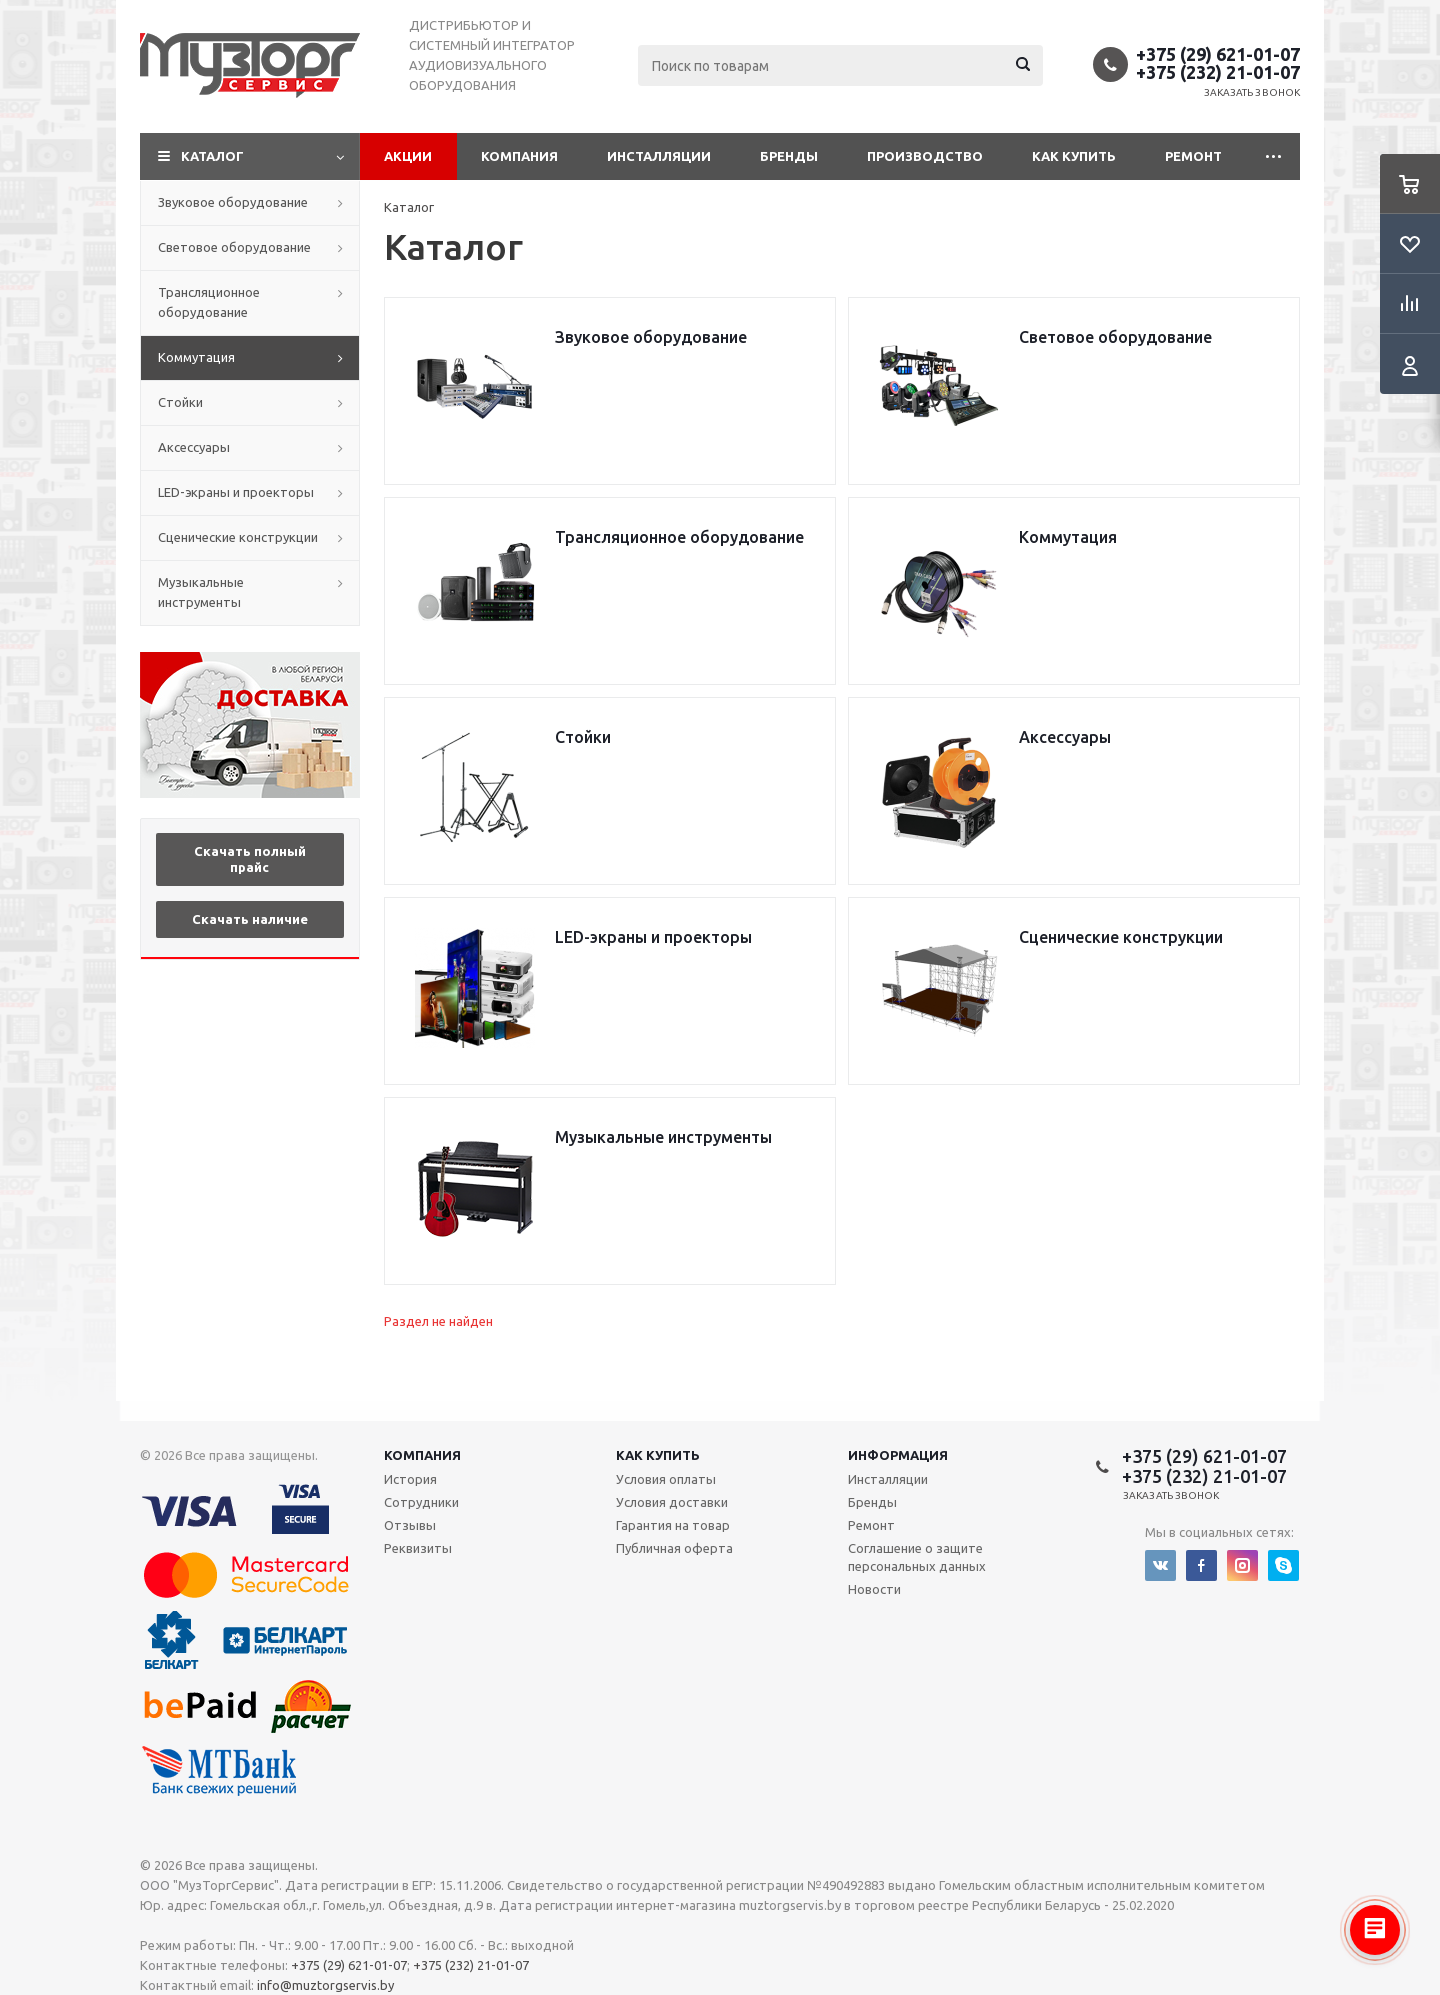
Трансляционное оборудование (209, 302)
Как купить (1074, 156)
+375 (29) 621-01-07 (1218, 54)
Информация (898, 1455)
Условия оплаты (666, 1479)
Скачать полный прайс (250, 859)
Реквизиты (418, 1548)
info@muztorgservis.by (325, 1985)
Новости (874, 1589)
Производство (925, 156)
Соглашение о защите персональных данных (917, 1557)
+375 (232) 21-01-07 (1218, 72)
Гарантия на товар (673, 1525)
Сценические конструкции (238, 537)
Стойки (180, 402)
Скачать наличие (250, 919)
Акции (408, 156)
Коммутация (196, 357)
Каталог (212, 156)
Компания (519, 156)
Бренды (789, 156)
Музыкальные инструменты (201, 592)
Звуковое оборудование (233, 202)
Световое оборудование (234, 247)
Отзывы (410, 1525)
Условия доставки (672, 1502)
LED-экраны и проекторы (236, 492)
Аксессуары (194, 447)
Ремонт (1193, 156)
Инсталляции (659, 156)
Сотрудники (421, 1502)
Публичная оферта (674, 1548)
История (410, 1479)
